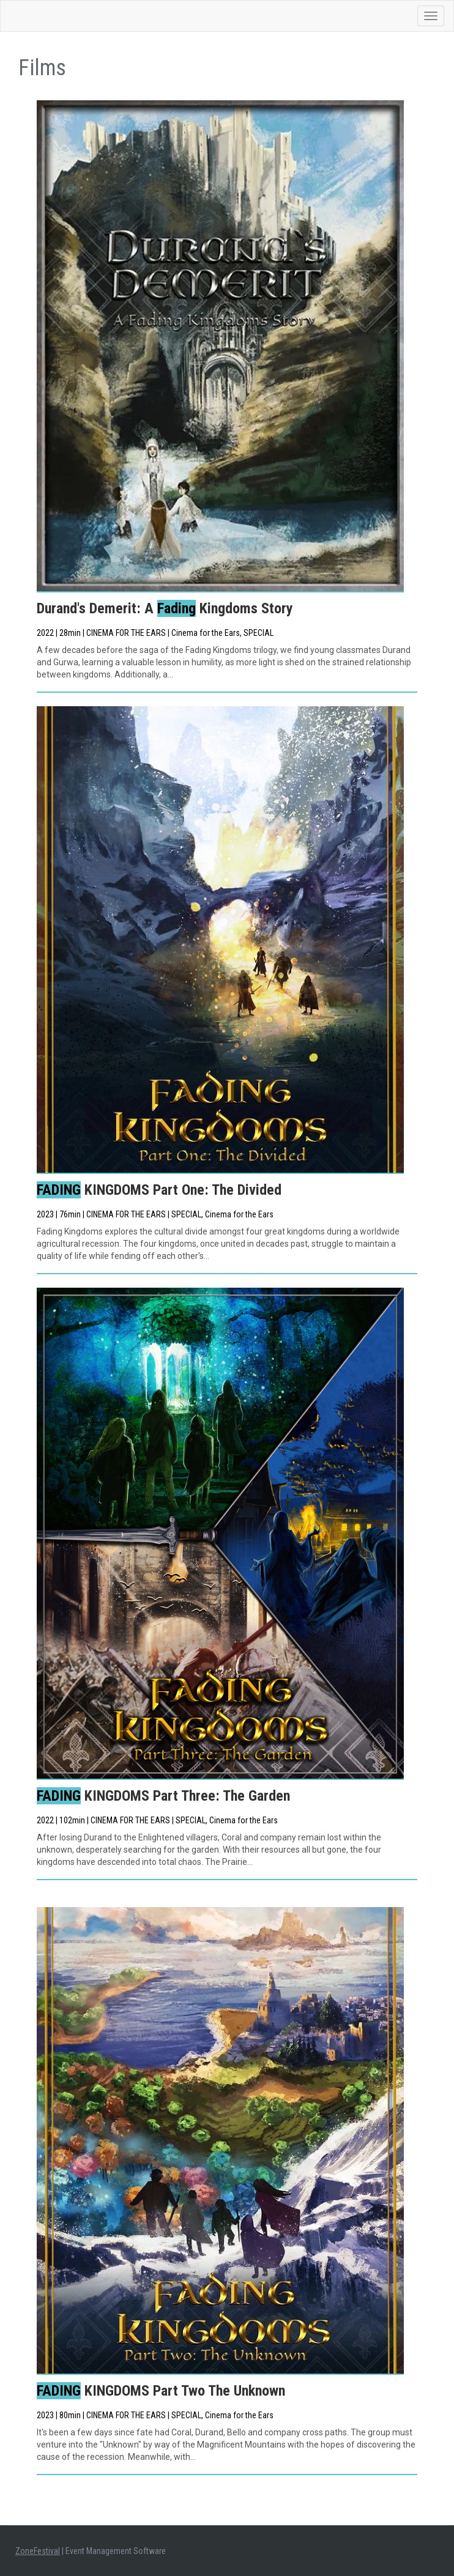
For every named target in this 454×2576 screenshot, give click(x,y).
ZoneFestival (37, 2551)
